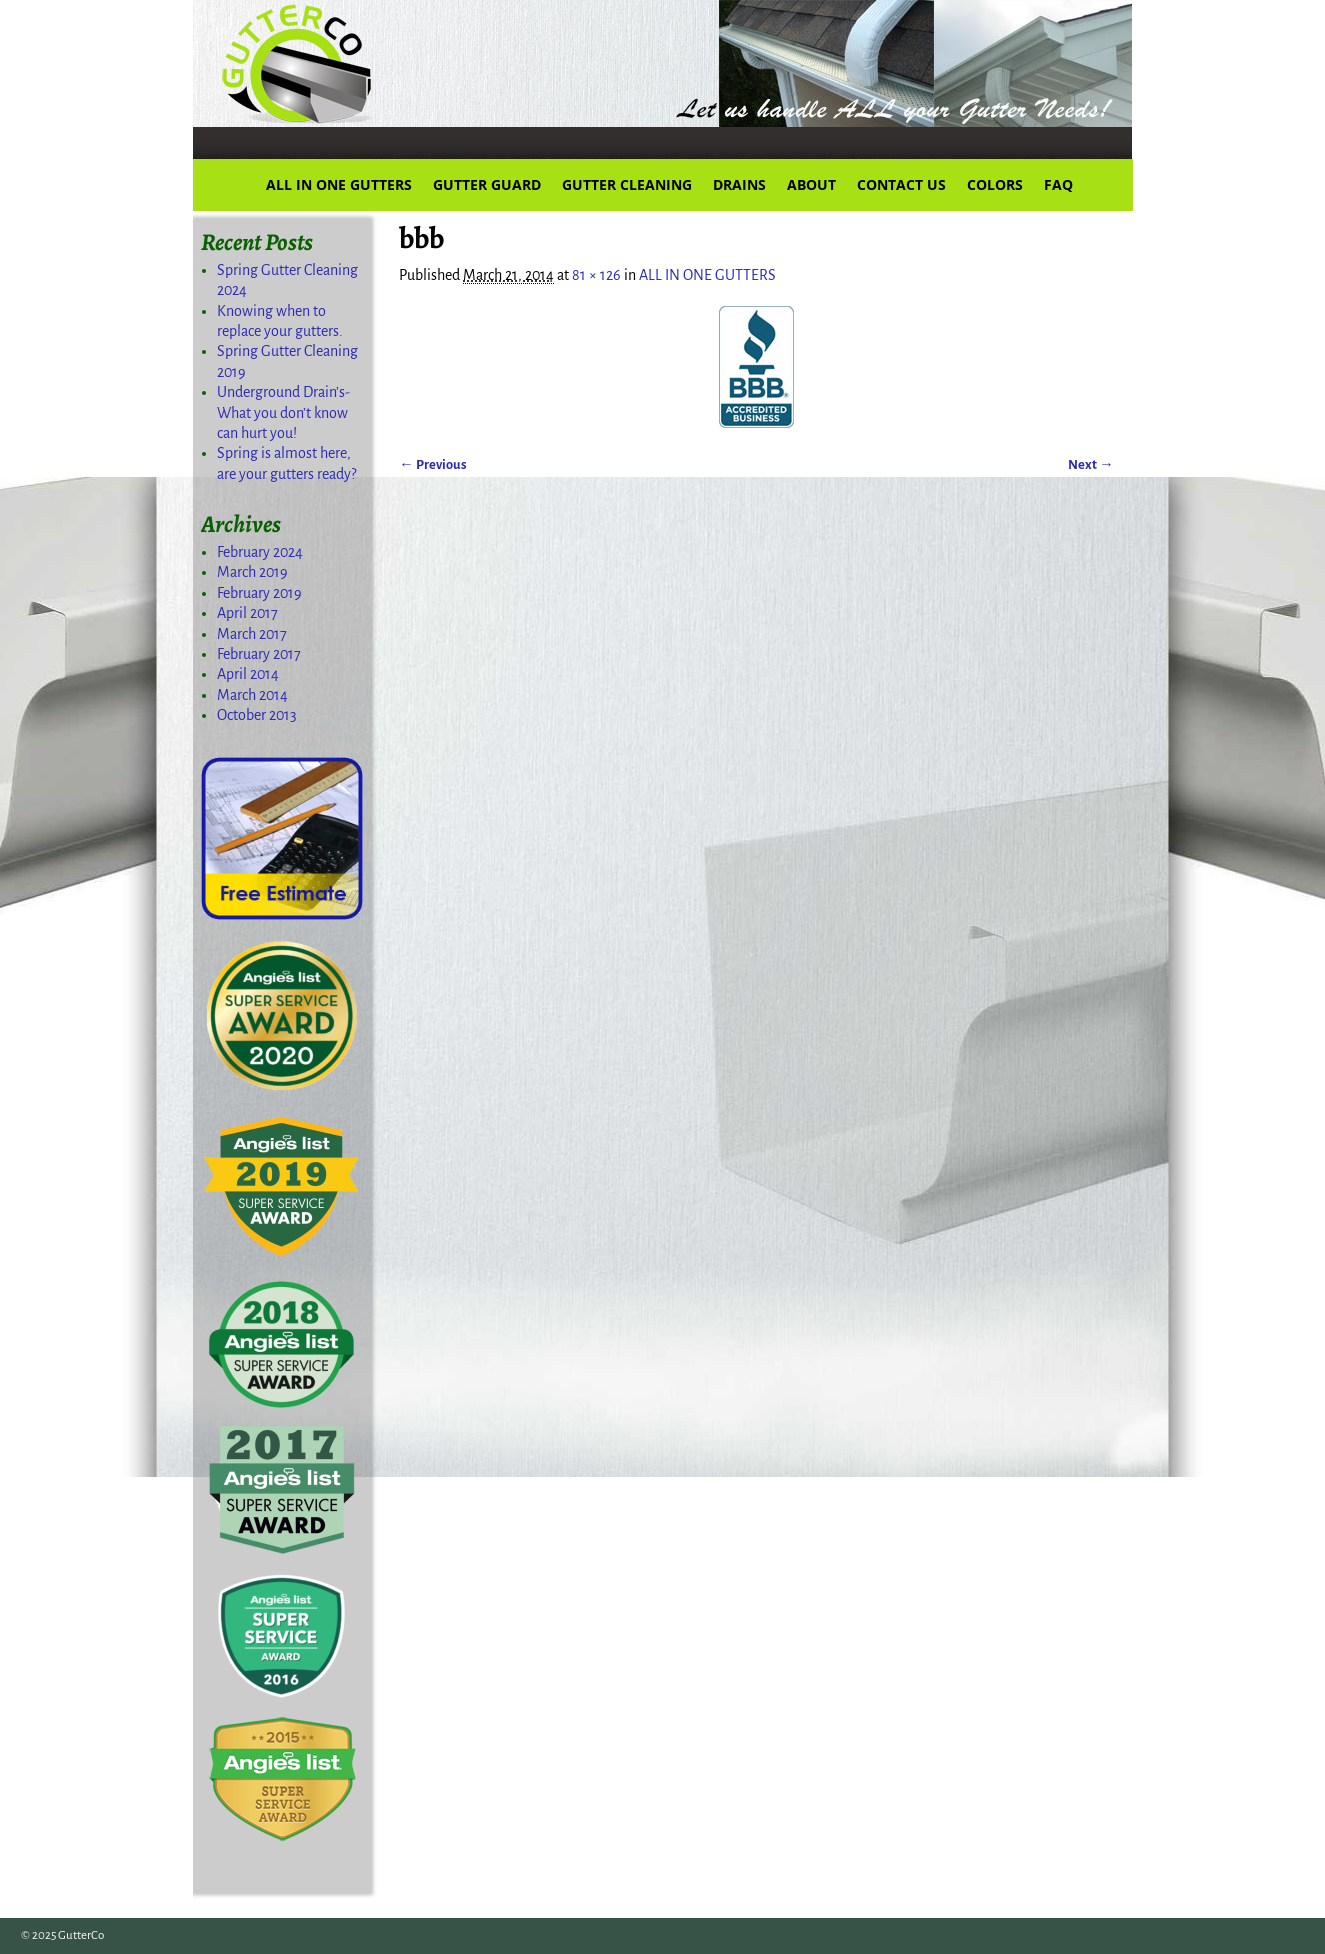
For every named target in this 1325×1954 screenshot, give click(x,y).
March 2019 (252, 572)
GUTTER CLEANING (627, 184)
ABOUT (811, 184)
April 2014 (248, 674)
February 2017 (259, 654)
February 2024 (260, 552)
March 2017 (252, 634)
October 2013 (257, 715)
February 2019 (259, 593)
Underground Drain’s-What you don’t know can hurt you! (283, 412)
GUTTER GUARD (487, 184)
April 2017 (247, 613)
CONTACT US (901, 184)
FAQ (1058, 184)
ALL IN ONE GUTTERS (339, 184)
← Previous (432, 464)
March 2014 (252, 695)
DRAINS (739, 184)
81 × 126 (596, 275)
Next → (1090, 464)
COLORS (995, 184)
